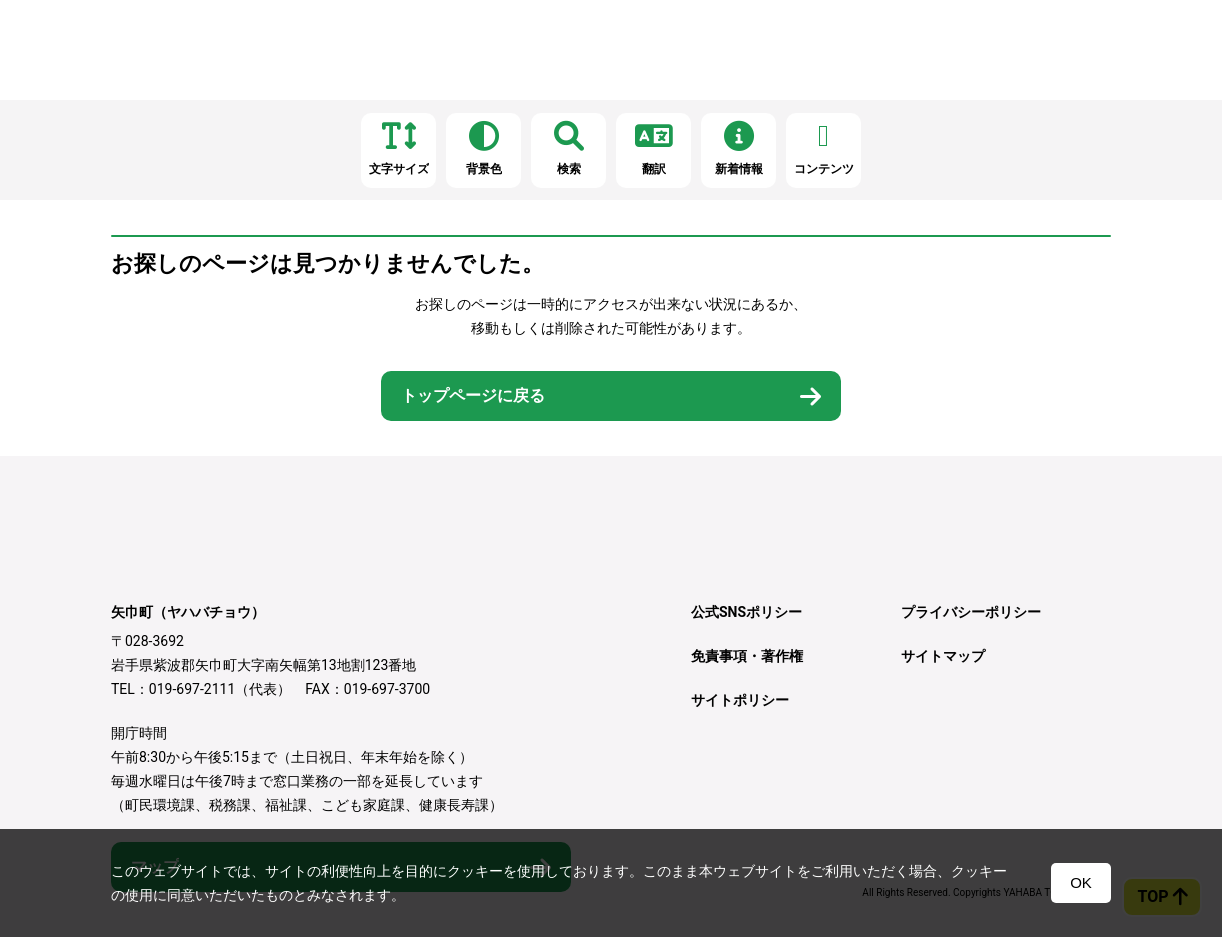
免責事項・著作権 (747, 656)
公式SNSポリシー (746, 612)
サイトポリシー (740, 700)
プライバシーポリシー (971, 612)
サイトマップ (943, 656)
